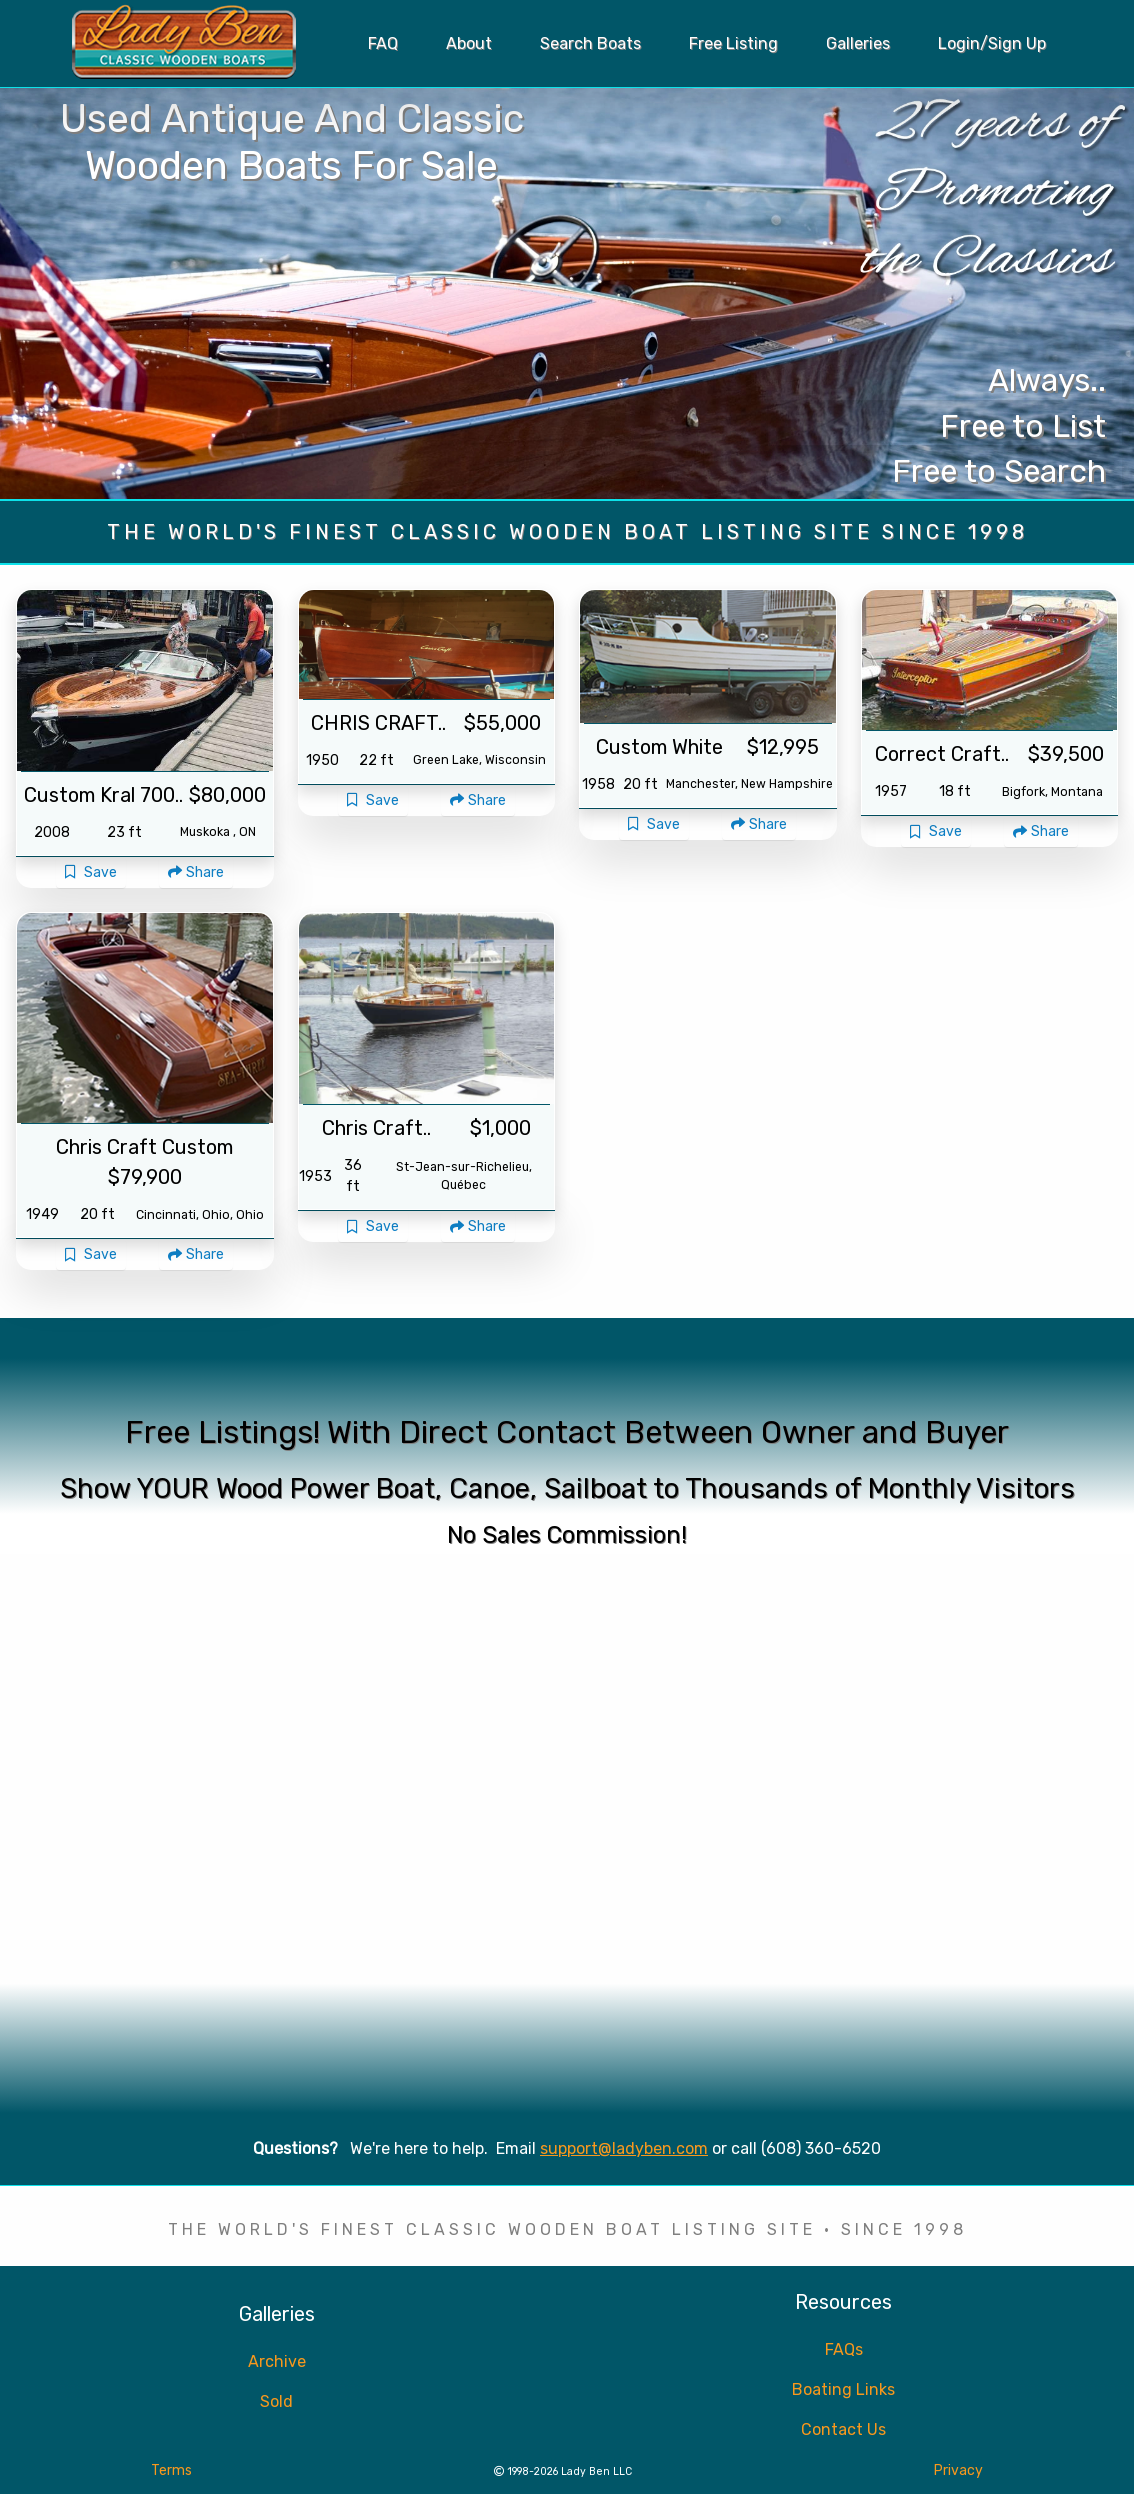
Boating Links (843, 2389)
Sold (276, 2401)
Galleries (858, 43)
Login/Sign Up (992, 43)
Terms (171, 2470)
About (469, 43)
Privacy (958, 2470)
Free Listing (733, 43)
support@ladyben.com (624, 2148)
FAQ (383, 43)
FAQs (844, 2349)
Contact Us (843, 2429)
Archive (277, 2361)
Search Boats (590, 43)
